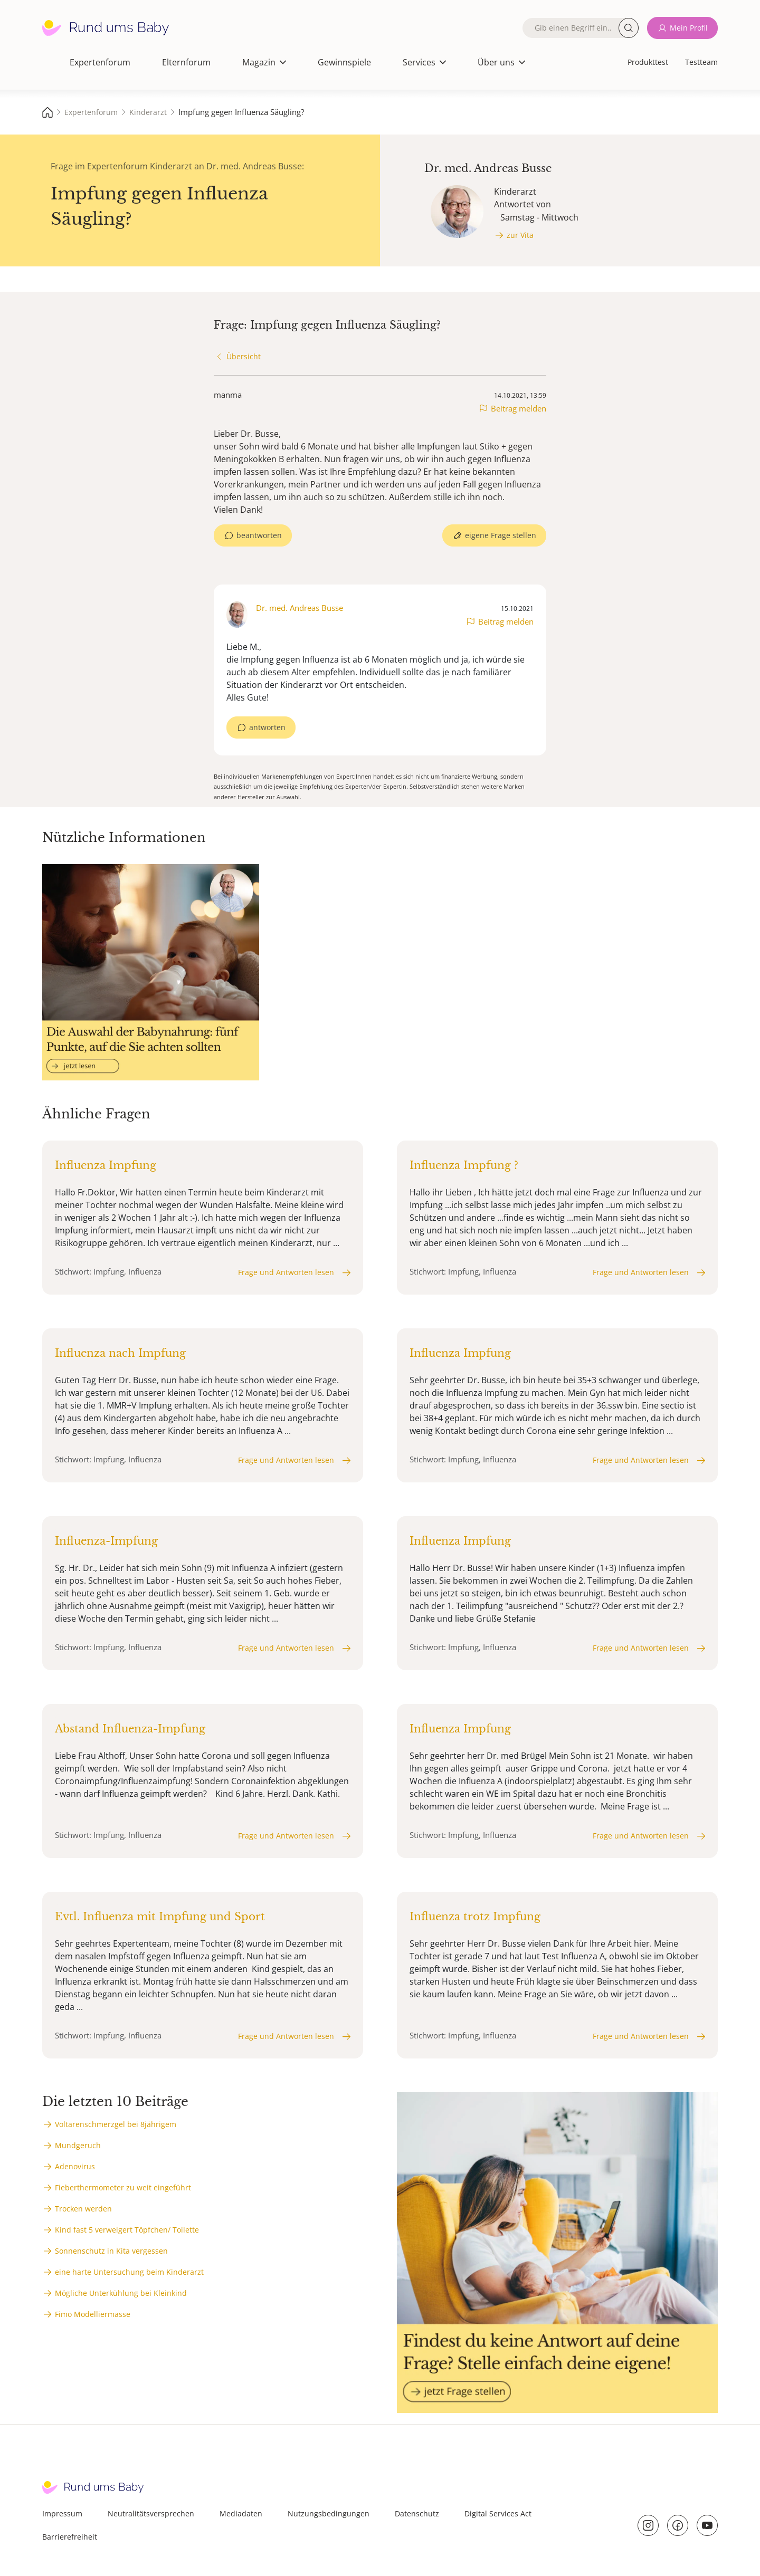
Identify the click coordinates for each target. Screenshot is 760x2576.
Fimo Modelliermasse (92, 2314)
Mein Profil (689, 28)
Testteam (701, 62)
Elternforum (186, 62)
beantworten (259, 535)
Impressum (62, 2513)
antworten (267, 727)
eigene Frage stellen (500, 535)
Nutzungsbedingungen (328, 2513)
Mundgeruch (78, 2145)
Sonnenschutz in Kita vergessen (111, 2251)
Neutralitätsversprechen (151, 2513)
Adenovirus (75, 2166)
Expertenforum (100, 62)
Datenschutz (417, 2513)
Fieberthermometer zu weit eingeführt (123, 2187)
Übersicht (243, 356)
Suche (629, 28)
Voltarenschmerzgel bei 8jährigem (115, 2124)
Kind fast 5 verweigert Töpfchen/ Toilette (127, 2230)
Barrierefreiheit (69, 2537)
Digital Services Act (497, 2513)
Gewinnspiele (344, 62)
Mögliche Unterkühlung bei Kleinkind (121, 2293)
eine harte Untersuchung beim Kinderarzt (129, 2272)
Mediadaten (241, 2513)
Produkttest (648, 62)
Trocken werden (83, 2209)
